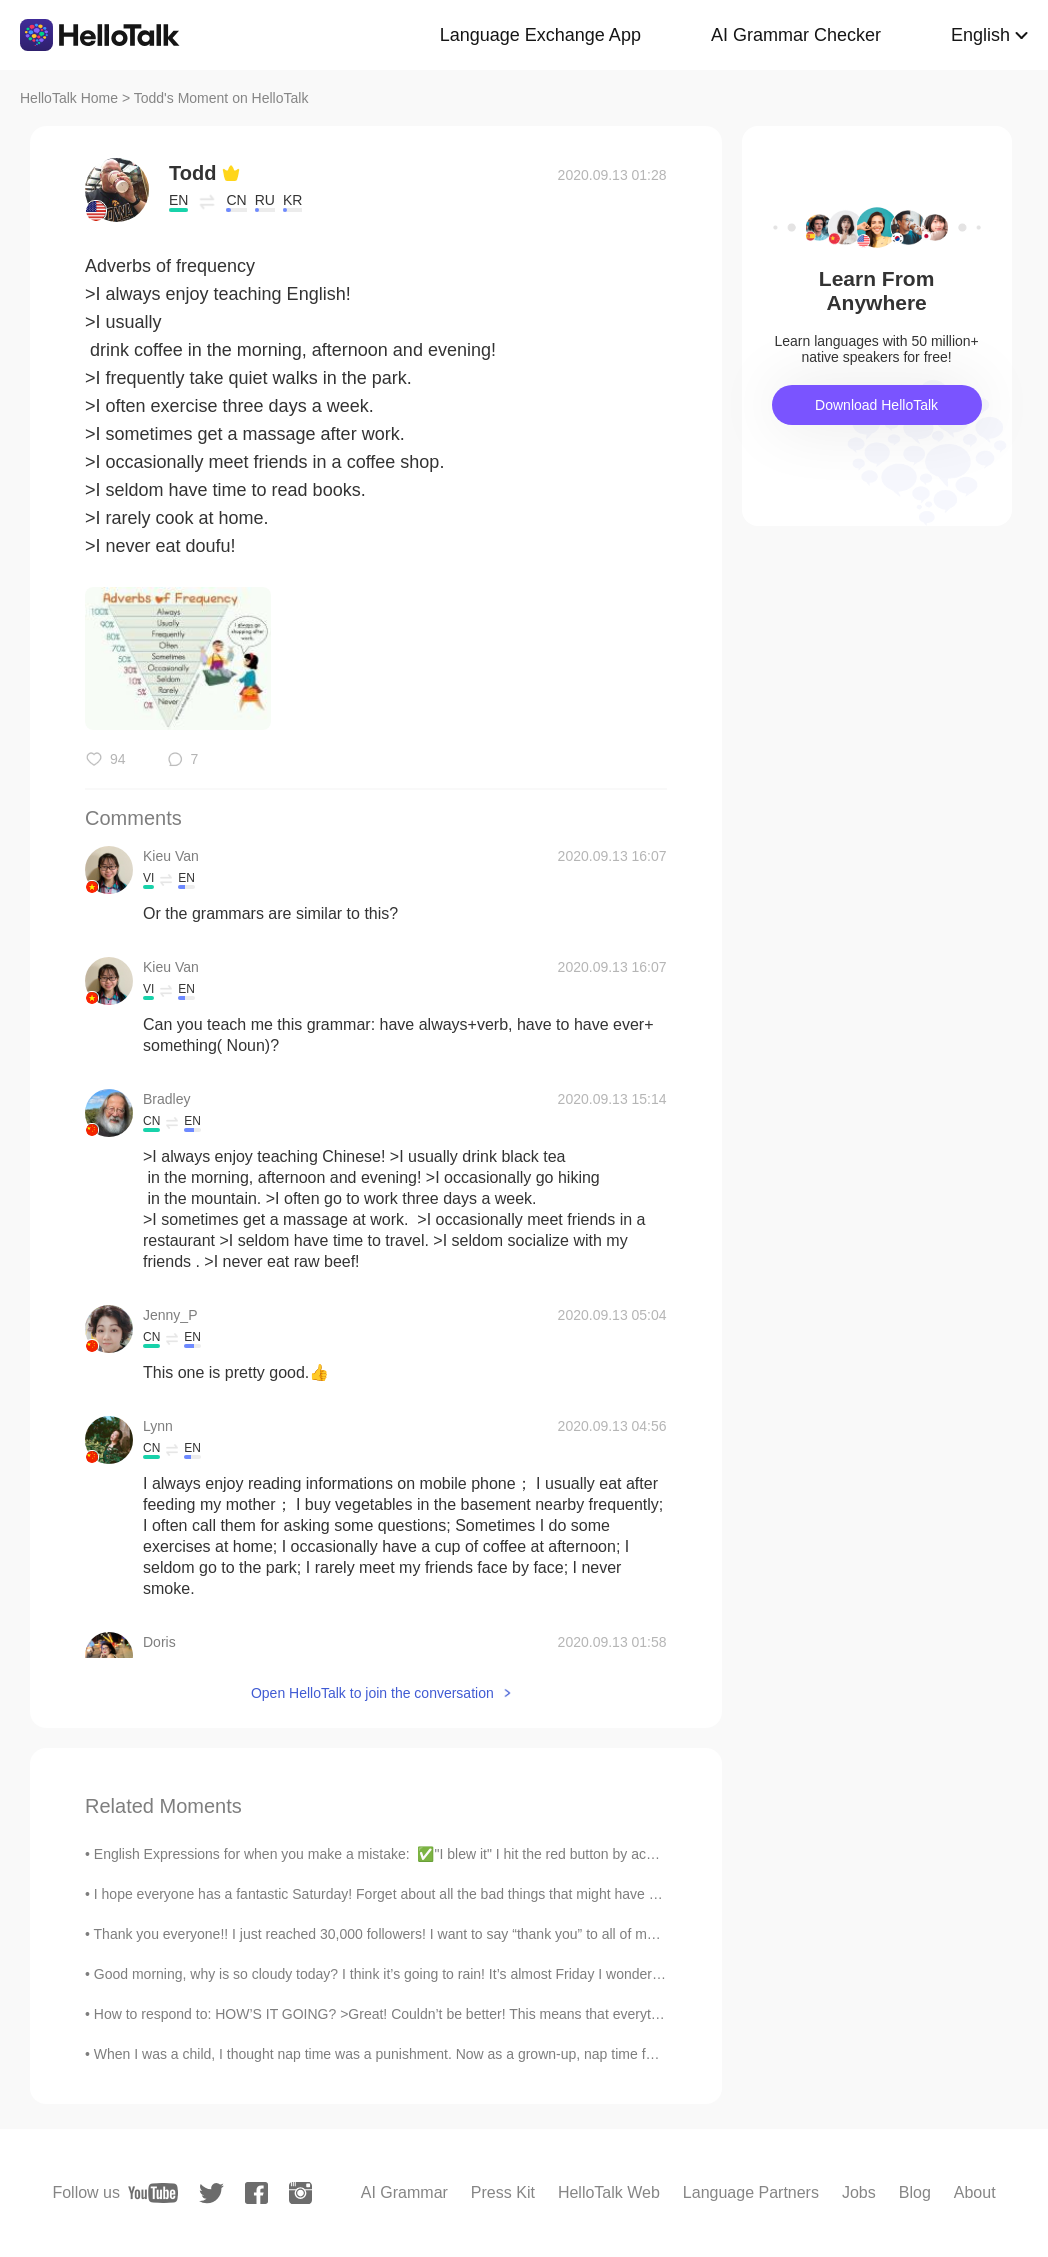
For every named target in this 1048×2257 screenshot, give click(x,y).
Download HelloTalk (876, 405)
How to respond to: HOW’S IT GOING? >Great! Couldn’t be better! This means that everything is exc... (411, 2014)
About (975, 2192)
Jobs (859, 2192)
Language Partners (751, 2192)
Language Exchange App (540, 35)
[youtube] (153, 2193)
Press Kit (503, 2192)
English (980, 35)
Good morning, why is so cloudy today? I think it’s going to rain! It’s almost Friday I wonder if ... (386, 1974)
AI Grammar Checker (796, 35)
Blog (915, 2192)
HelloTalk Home (69, 98)
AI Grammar (404, 2192)
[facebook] (256, 2193)
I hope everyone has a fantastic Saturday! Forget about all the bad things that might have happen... (400, 1894)
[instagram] (300, 2193)
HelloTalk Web (609, 2192)
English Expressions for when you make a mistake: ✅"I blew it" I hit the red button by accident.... (396, 1854)
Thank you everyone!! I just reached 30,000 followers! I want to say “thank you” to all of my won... (395, 1934)
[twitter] (211, 2193)
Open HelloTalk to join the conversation (372, 1693)
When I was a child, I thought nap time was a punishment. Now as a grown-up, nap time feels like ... (403, 2054)
